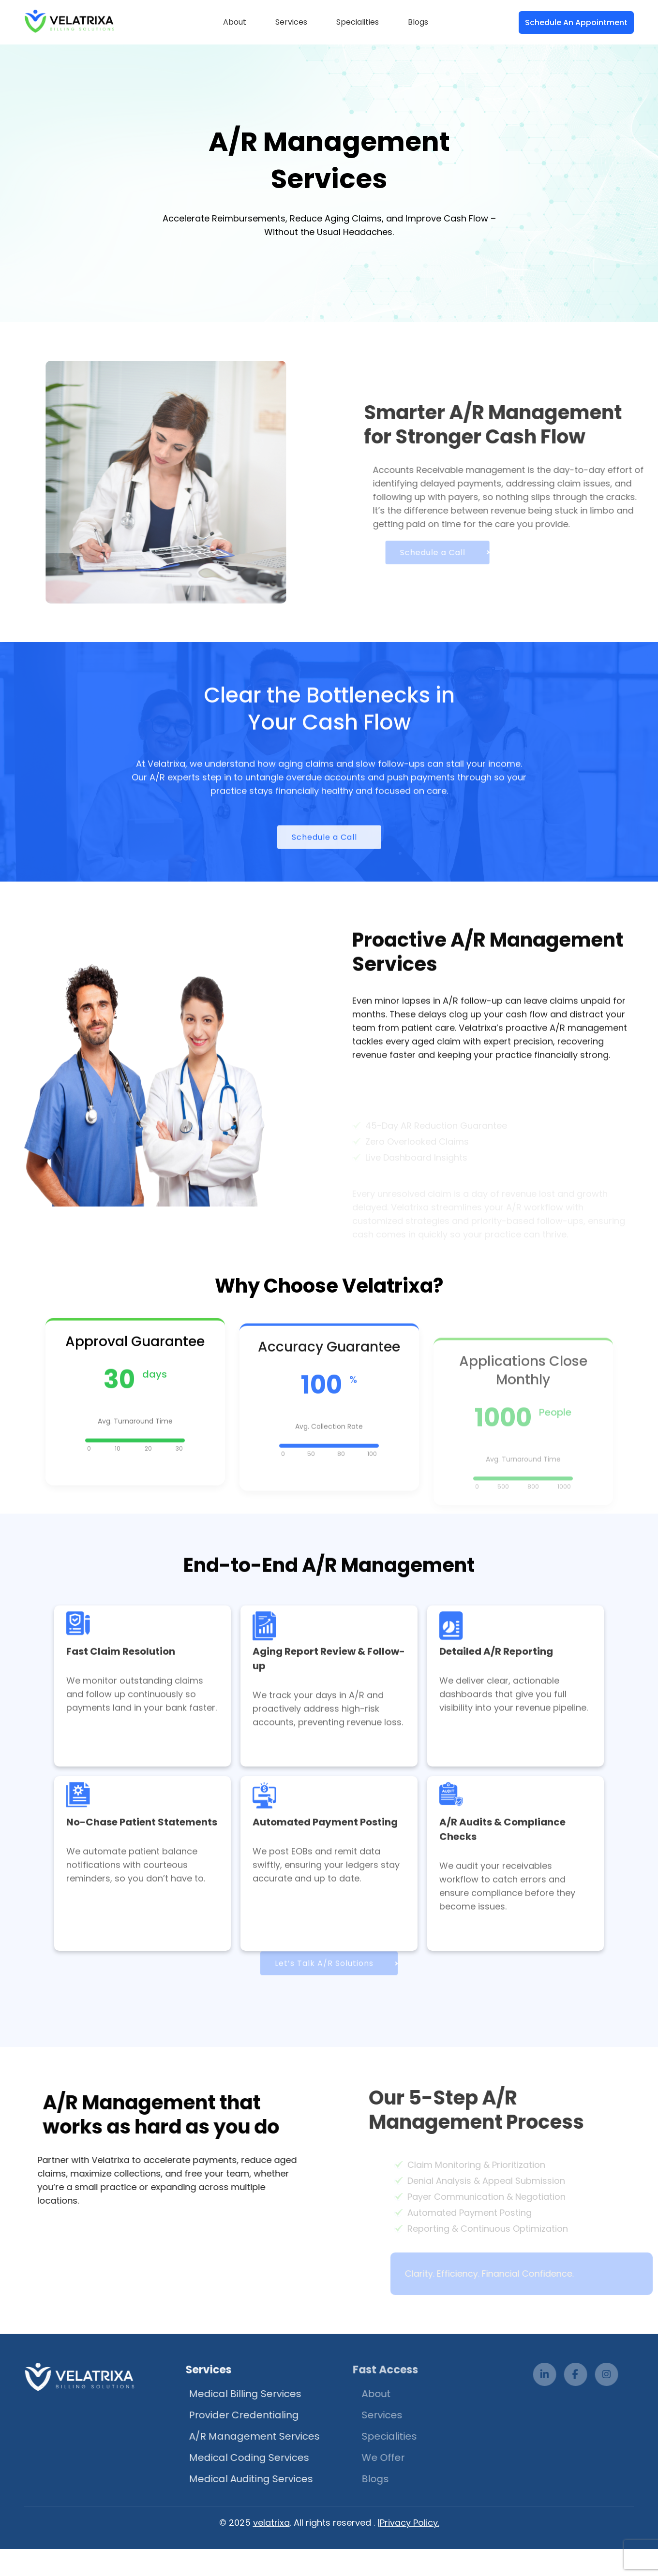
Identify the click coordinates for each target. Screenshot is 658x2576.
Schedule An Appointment (576, 22)
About (234, 22)
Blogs (418, 22)
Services (291, 22)
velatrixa (271, 2523)
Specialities (357, 22)
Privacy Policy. (409, 2523)
